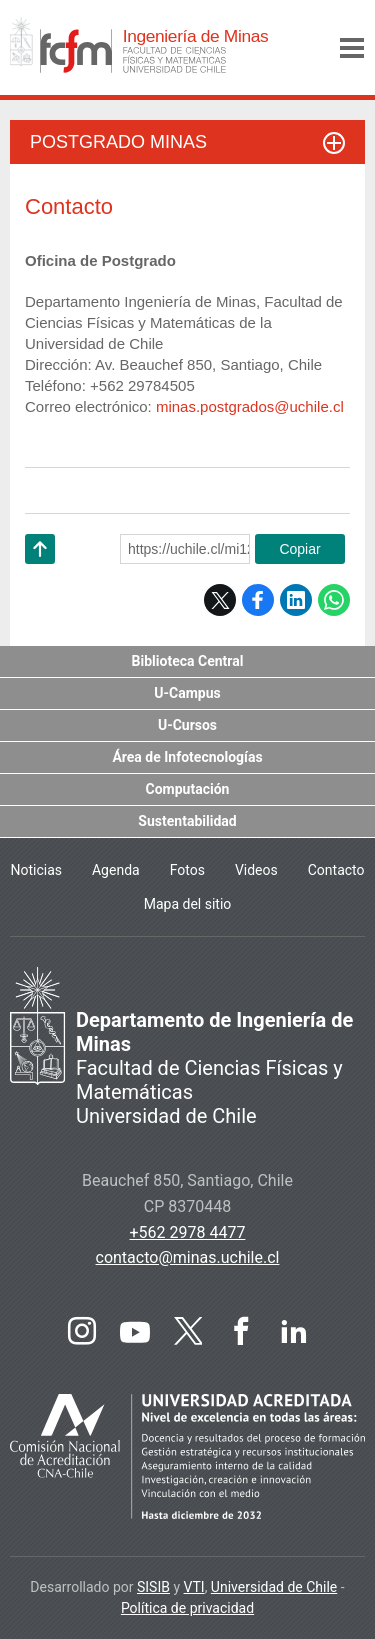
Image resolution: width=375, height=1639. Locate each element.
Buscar (304, 48)
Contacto (336, 870)
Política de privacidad (187, 1608)
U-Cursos (187, 725)
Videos (256, 870)
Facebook (258, 600)
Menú (352, 48)
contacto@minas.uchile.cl (188, 1257)
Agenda (116, 870)
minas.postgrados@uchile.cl (250, 406)
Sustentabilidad (187, 821)
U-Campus (187, 693)
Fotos (187, 870)
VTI (194, 1587)
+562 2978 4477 (188, 1232)
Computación (188, 789)
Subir (40, 574)
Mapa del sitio (188, 904)
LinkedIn (296, 600)
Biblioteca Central (188, 661)
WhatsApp (334, 600)
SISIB (153, 1587)
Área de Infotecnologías (187, 757)
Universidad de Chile (274, 1587)
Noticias (36, 870)
